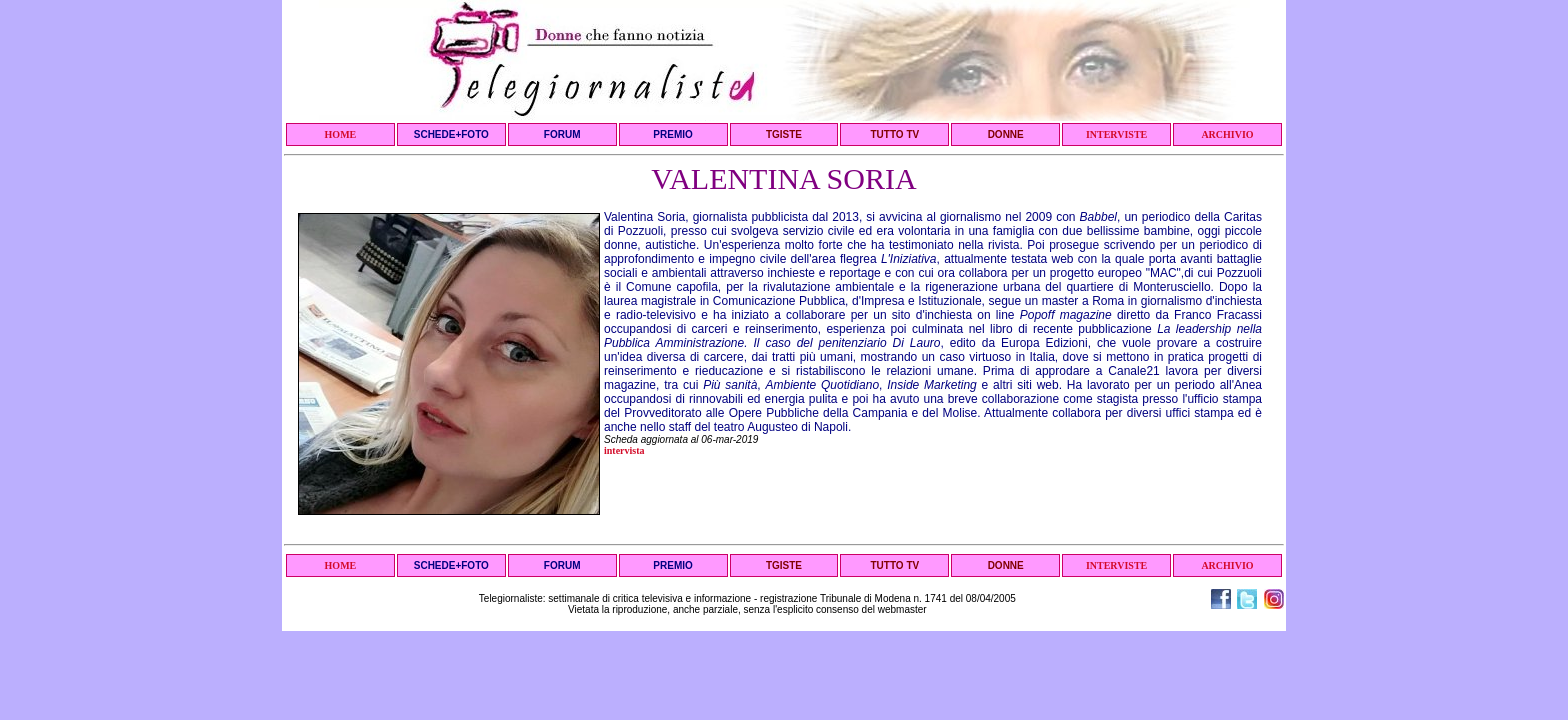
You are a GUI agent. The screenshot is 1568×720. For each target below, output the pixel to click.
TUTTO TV (894, 134)
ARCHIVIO (1227, 134)
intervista (624, 450)
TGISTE (784, 134)
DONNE (1006, 134)
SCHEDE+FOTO (451, 134)
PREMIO (672, 134)
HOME (341, 134)
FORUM (562, 134)
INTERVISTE (1116, 134)
